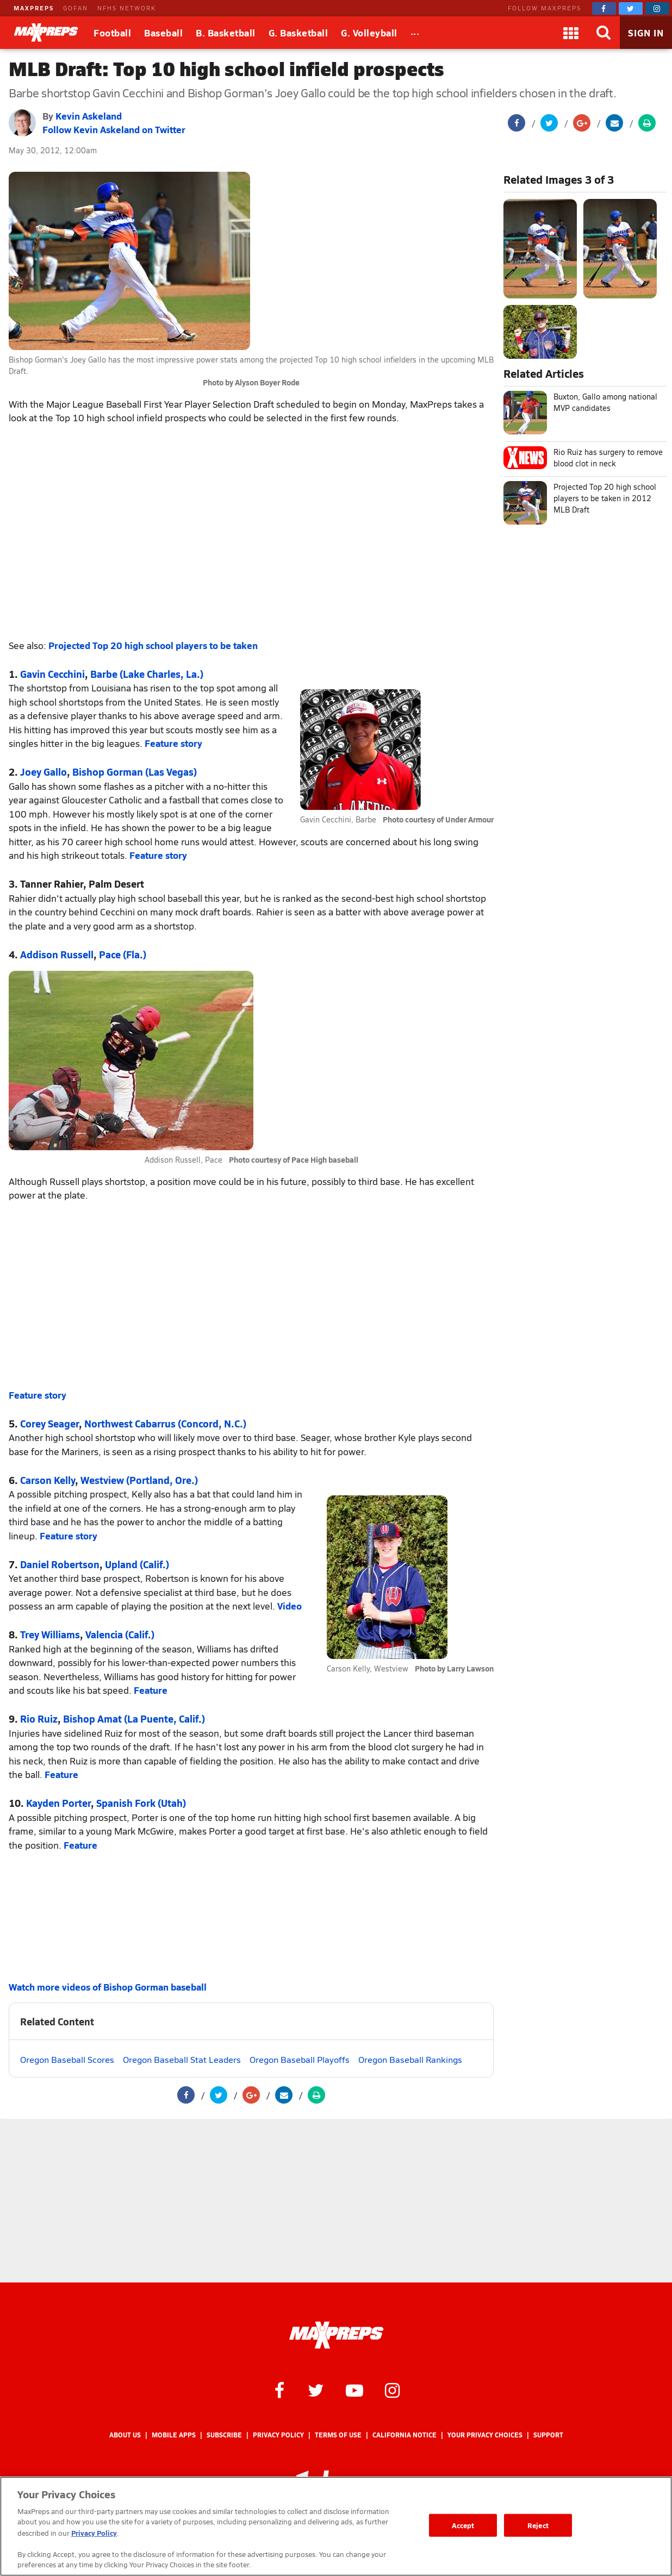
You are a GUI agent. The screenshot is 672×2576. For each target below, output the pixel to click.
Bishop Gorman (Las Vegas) (134, 771)
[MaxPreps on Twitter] (631, 8)
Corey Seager (49, 1423)
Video (289, 1605)
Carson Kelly (47, 1480)
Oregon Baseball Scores (67, 2059)
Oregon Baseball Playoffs (300, 2059)
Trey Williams (50, 1634)
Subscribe (224, 2435)
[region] (336, 2526)
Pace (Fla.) (122, 954)
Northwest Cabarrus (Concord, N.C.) (165, 1423)
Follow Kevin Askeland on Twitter (113, 129)
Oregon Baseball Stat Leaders (182, 2059)
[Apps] (571, 32)
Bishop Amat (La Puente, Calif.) (134, 1718)
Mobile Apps (174, 2435)
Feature (150, 1689)
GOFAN (75, 8)
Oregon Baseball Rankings (410, 2059)
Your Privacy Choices (484, 2435)
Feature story (173, 743)
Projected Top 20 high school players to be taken (153, 645)
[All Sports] (415, 32)
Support (548, 2435)
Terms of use (338, 2435)
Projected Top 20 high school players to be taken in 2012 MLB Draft (604, 498)
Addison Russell (57, 954)
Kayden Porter (58, 1803)
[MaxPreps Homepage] (336, 2335)
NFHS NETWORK (126, 8)
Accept (463, 2525)
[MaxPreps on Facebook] (604, 8)
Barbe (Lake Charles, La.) (146, 674)
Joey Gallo (43, 771)
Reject (538, 2525)
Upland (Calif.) (137, 1564)
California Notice (404, 2435)
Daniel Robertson (59, 1564)
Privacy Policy (278, 2435)
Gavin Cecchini (52, 674)
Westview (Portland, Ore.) (139, 1480)
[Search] (603, 32)
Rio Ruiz (39, 1718)
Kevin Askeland (88, 115)
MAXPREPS (34, 8)
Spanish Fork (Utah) (141, 1803)
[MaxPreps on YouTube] (354, 2390)
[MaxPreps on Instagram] (657, 8)
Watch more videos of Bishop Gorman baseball (108, 1986)
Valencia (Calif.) (119, 1634)
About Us (125, 2435)
